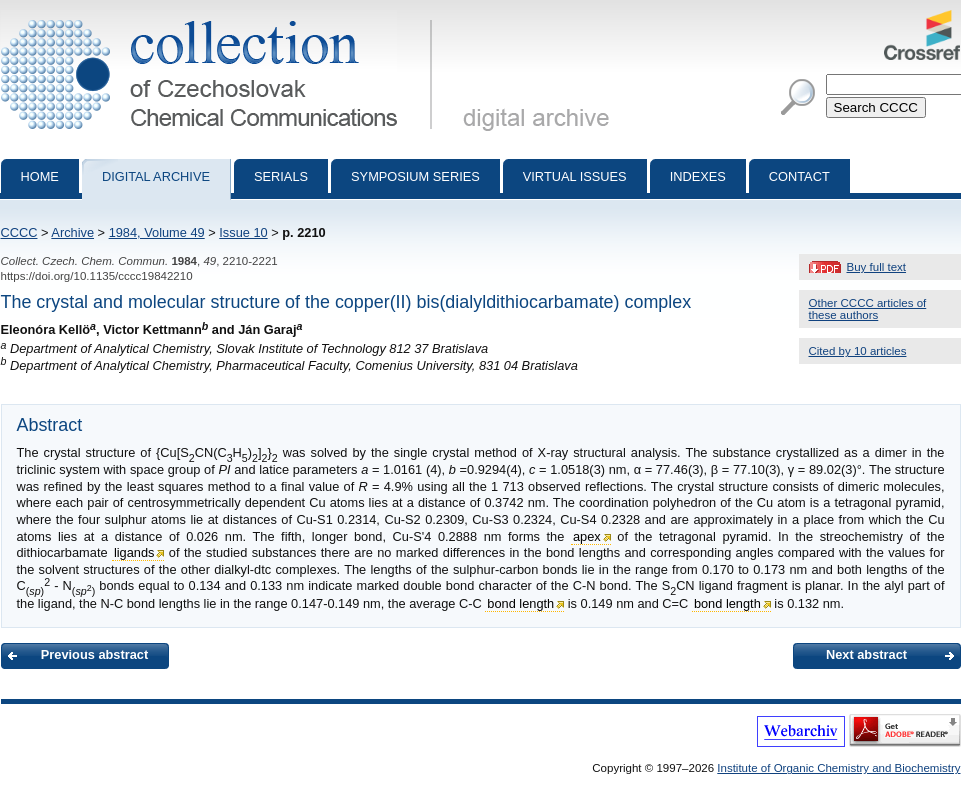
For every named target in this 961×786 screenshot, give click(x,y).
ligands (134, 552)
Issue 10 (243, 232)
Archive (72, 232)
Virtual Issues (575, 176)
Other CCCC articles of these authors (868, 309)
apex (587, 536)
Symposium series (415, 176)
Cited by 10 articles (858, 351)
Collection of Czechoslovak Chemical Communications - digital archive (220, 18)
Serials (281, 176)
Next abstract (866, 654)
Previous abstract (94, 654)
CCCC (19, 232)
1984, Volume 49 (157, 232)
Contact (799, 176)
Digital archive (156, 176)
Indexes (698, 176)
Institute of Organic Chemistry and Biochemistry (838, 768)
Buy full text (877, 267)
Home (40, 176)
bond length (520, 603)
